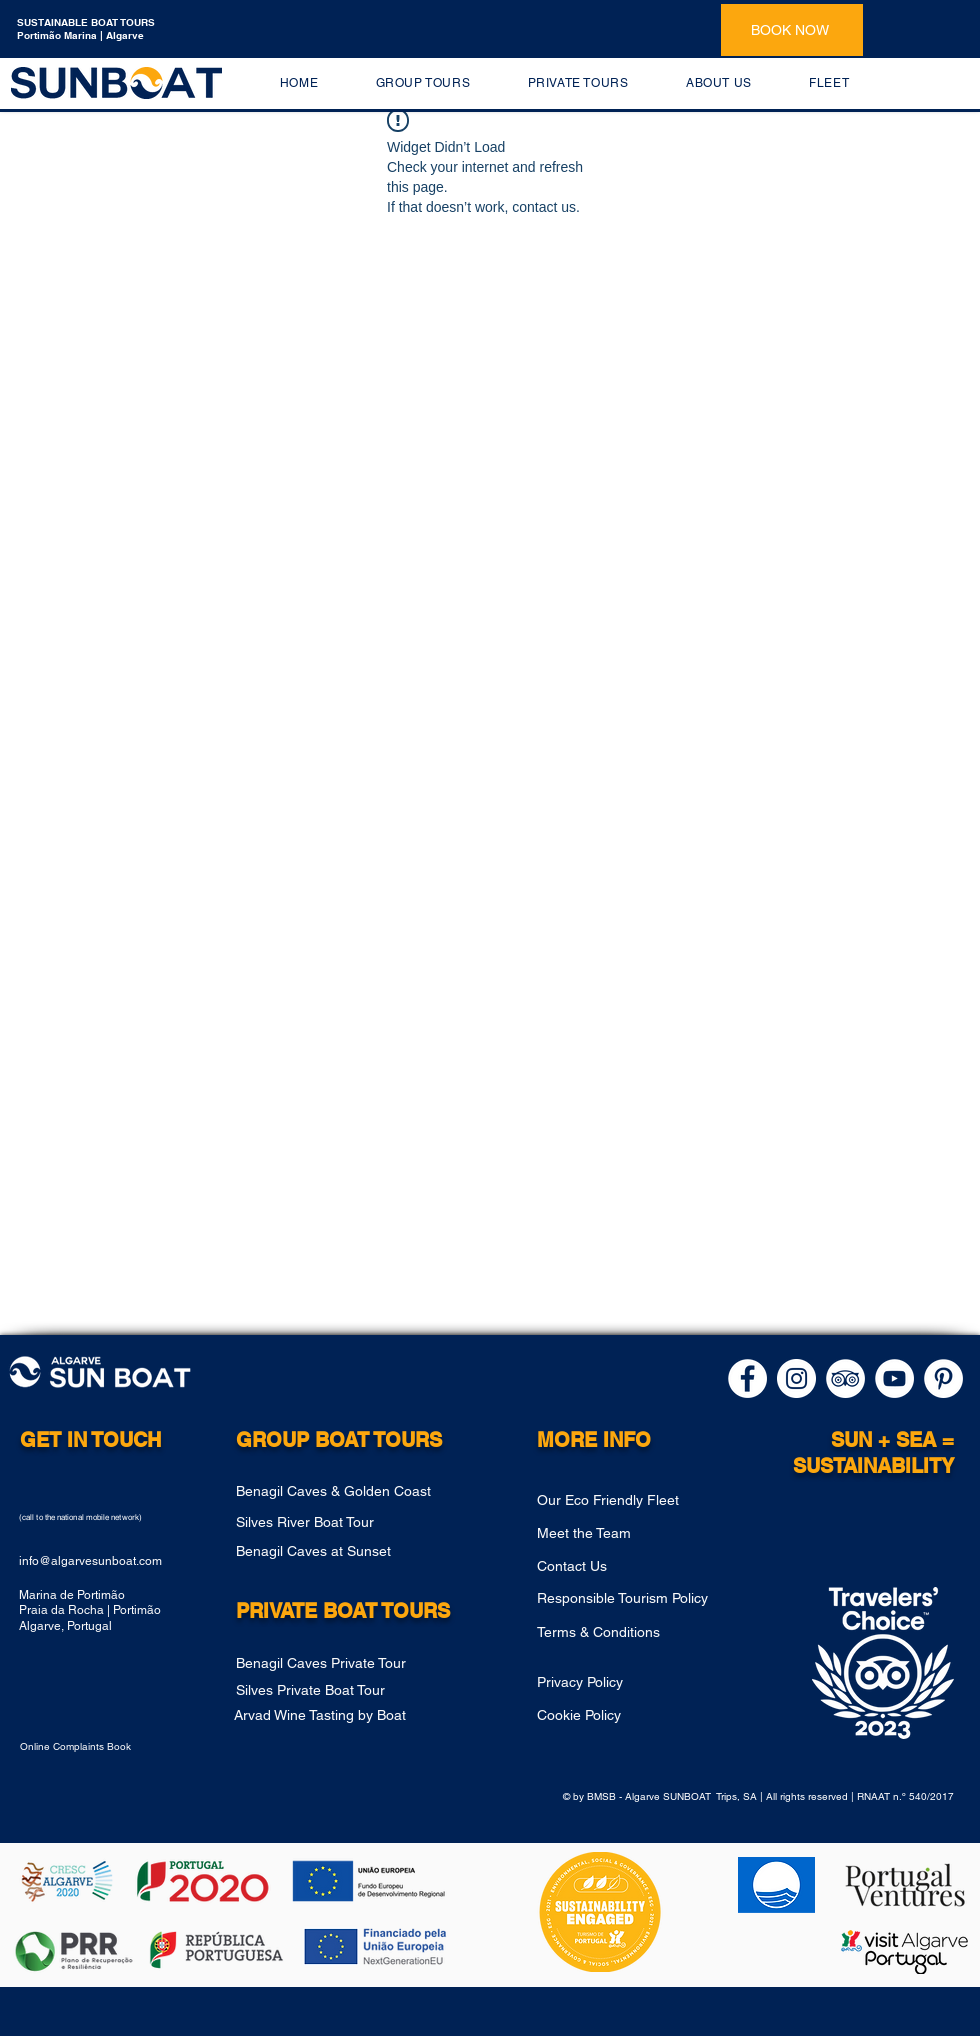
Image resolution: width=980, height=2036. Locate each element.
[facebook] (747, 1378)
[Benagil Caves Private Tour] (357, 1663)
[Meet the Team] (637, 1533)
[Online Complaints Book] (95, 1747)
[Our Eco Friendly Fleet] (637, 1501)
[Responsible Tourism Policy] (658, 1598)
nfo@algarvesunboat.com (92, 1561)
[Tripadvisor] (845, 1378)
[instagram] (796, 1378)
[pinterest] (943, 1378)
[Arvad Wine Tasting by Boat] (355, 1715)
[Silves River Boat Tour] (357, 1523)
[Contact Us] (637, 1566)
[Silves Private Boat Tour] (374, 1690)
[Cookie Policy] (637, 1715)
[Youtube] (894, 1378)
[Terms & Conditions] (658, 1632)
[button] (423, 83)
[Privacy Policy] (637, 1682)
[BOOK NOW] (792, 30)
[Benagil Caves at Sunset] (369, 1551)
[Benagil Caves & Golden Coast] (357, 1492)
